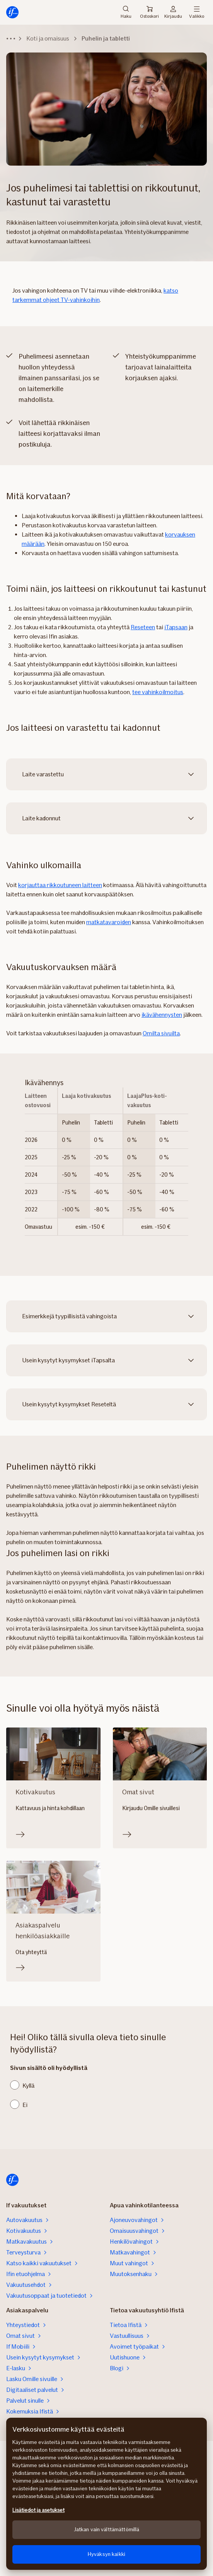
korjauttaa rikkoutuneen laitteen (60, 885)
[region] (106, 2494)
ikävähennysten (161, 1014)
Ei (24, 2105)
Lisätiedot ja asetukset (38, 2510)
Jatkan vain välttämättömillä (107, 2529)
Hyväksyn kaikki (106, 2554)
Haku (126, 12)
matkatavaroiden (108, 922)
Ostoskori (149, 12)
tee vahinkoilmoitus (157, 692)
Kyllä (28, 2085)
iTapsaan (175, 627)
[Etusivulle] (12, 12)
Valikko (196, 12)
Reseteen (143, 627)
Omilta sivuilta (161, 1033)
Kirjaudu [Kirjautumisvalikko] (173, 12)
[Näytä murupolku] (10, 38)
